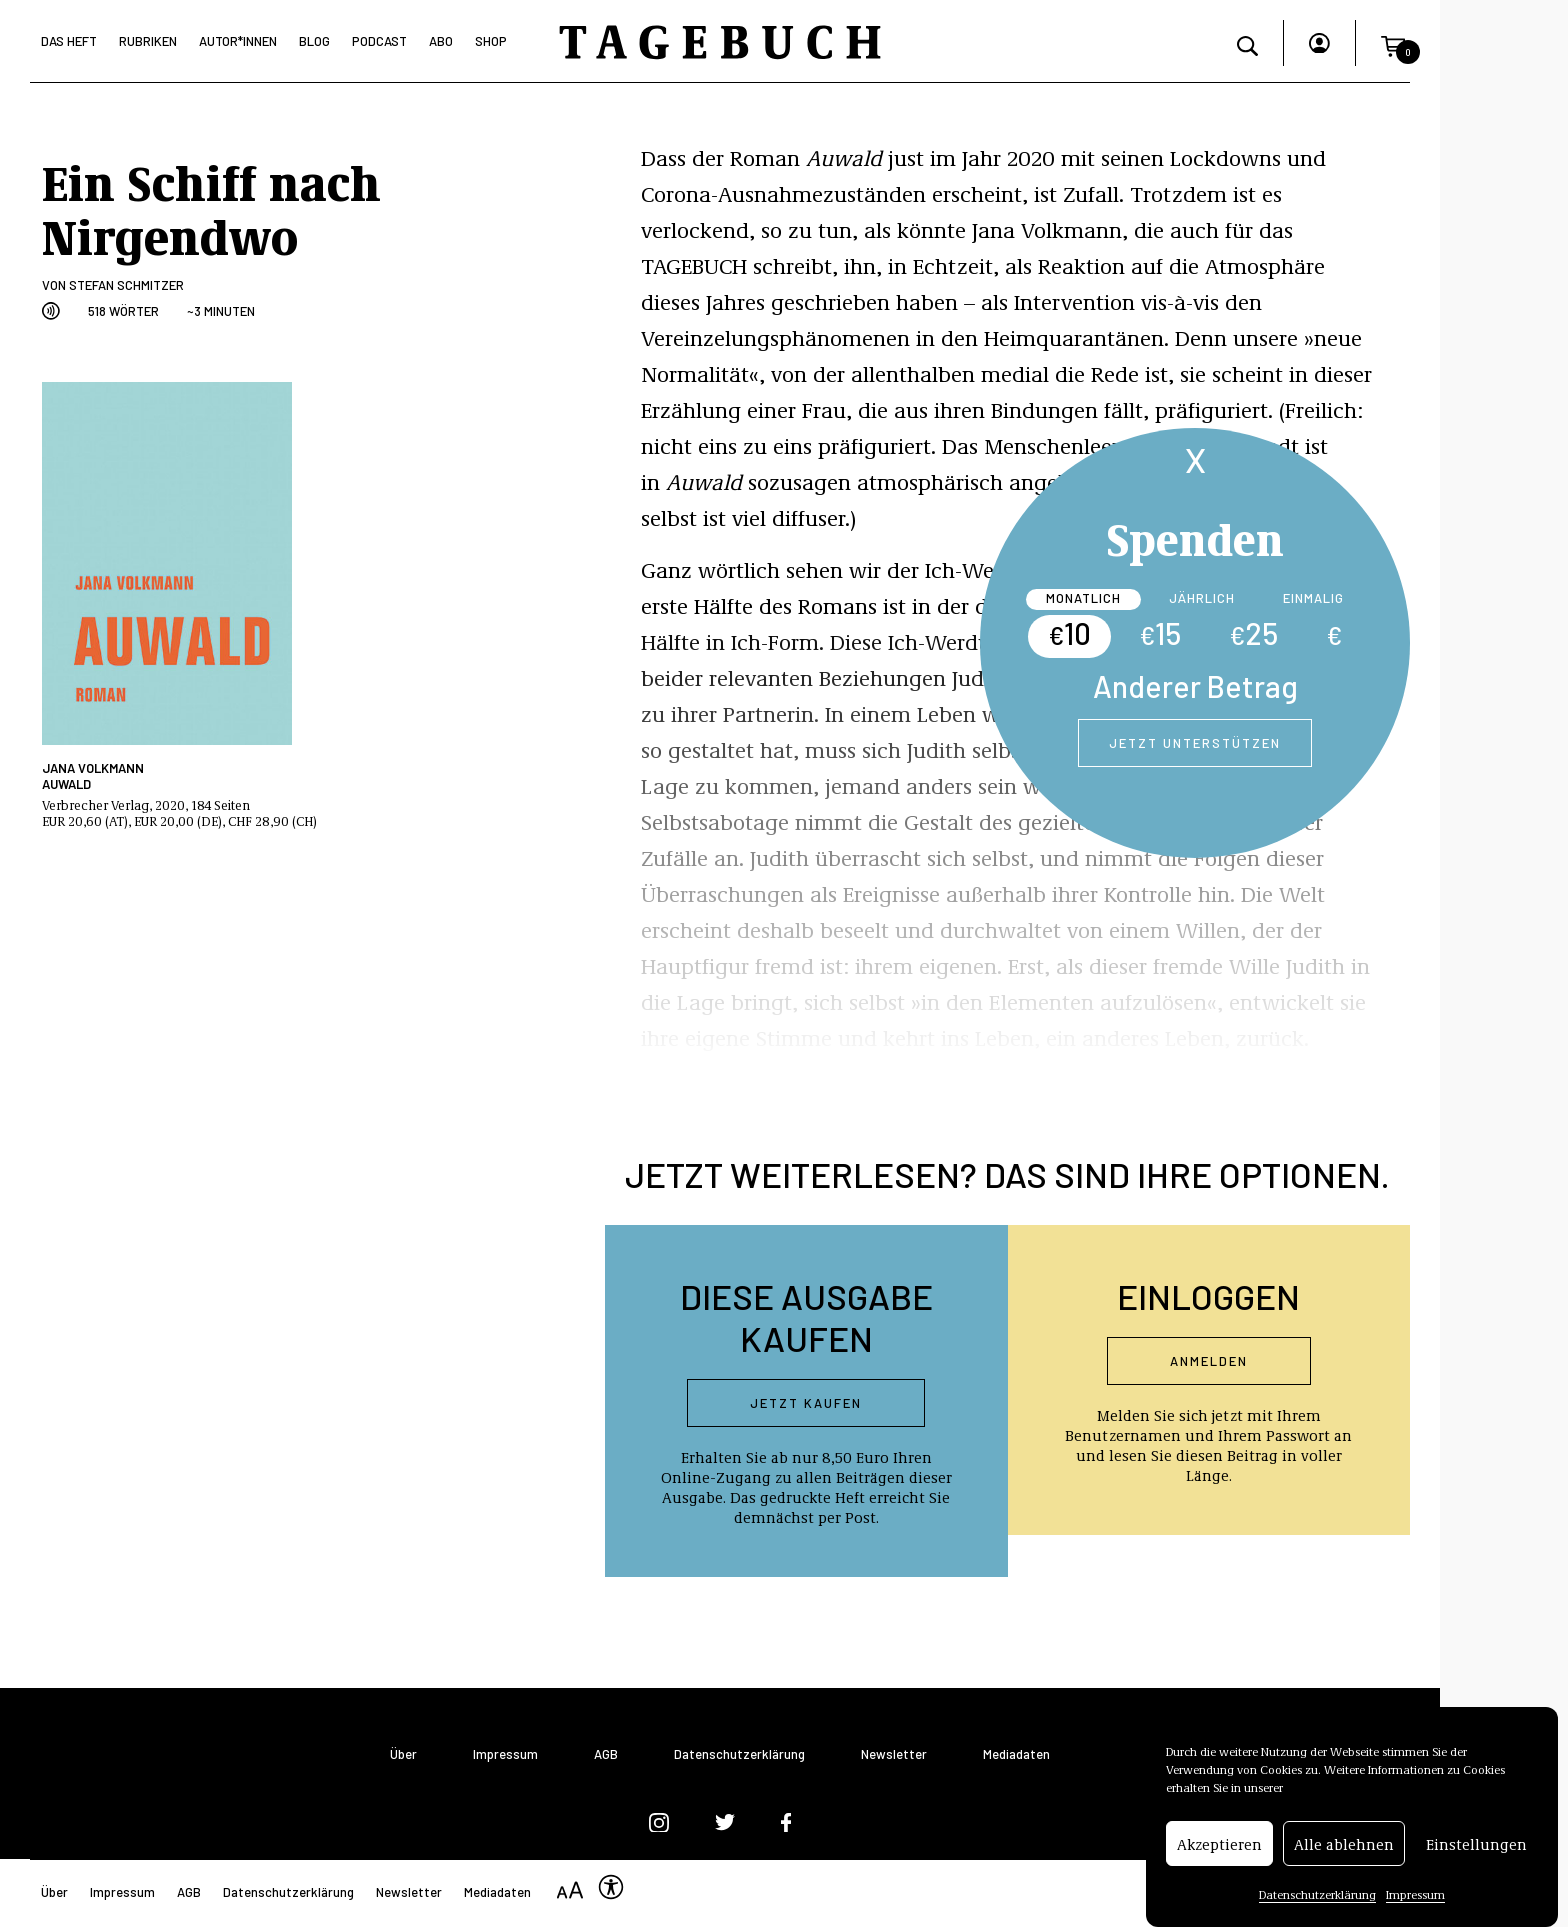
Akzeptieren (1219, 1849)
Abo (441, 41)
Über (403, 1754)
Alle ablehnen (1344, 1849)
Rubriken (148, 41)
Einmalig (1313, 598)
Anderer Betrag (1195, 686)
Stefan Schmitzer (126, 285)
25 (1253, 633)
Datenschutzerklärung (1317, 1899)
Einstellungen (1476, 1849)
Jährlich (1202, 598)
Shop (491, 41)
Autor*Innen (238, 41)
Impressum (1415, 1899)
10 (1069, 633)
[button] (1393, 43)
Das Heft (69, 41)
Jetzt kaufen (806, 1403)
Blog (314, 41)
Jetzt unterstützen (1195, 743)
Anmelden (1209, 1361)
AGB (606, 1754)
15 (1160, 633)
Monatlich (1083, 598)
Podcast (379, 41)
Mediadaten (1016, 1754)
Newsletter (894, 1754)
